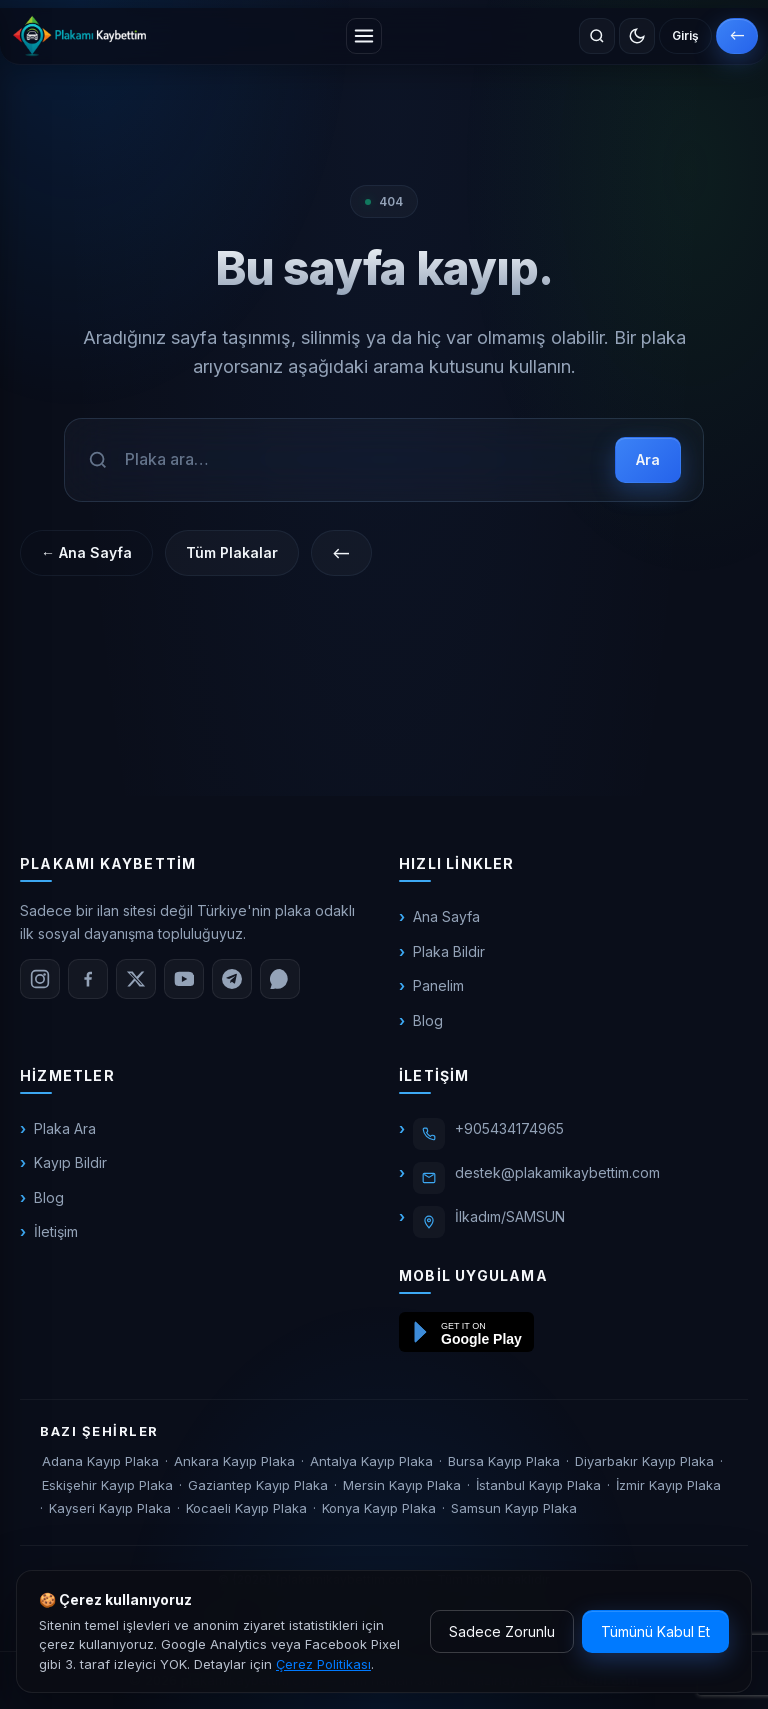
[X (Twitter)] (136, 979)
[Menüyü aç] (364, 36)
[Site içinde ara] (597, 36)
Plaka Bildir (449, 951)
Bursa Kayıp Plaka (504, 1461)
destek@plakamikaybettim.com (557, 1172)
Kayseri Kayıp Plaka (110, 1508)
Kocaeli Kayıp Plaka (246, 1508)
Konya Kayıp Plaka (379, 1508)
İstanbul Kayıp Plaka (538, 1485)
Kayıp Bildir (70, 1162)
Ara (648, 459)
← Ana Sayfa (86, 552)
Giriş (685, 35)
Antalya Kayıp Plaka (371, 1461)
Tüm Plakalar (232, 552)
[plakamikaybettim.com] (79, 36)
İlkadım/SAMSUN (510, 1216)
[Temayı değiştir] (637, 36)
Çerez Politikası (323, 1664)
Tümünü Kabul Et (655, 1631)
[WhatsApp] (280, 979)
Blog (428, 1020)
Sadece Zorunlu (502, 1631)
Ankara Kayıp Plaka (234, 1461)
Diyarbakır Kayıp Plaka (644, 1461)
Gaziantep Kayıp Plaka (258, 1485)
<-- (737, 35)
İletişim (56, 1231)
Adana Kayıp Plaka (100, 1461)
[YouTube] (184, 979)
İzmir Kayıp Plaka (668, 1485)
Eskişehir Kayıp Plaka (107, 1485)
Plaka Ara (65, 1128)
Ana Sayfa (446, 916)
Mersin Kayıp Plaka (402, 1485)
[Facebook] (88, 979)
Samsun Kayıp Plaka (514, 1508)
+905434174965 (509, 1128)
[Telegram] (232, 979)
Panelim (438, 985)
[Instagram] (40, 979)
